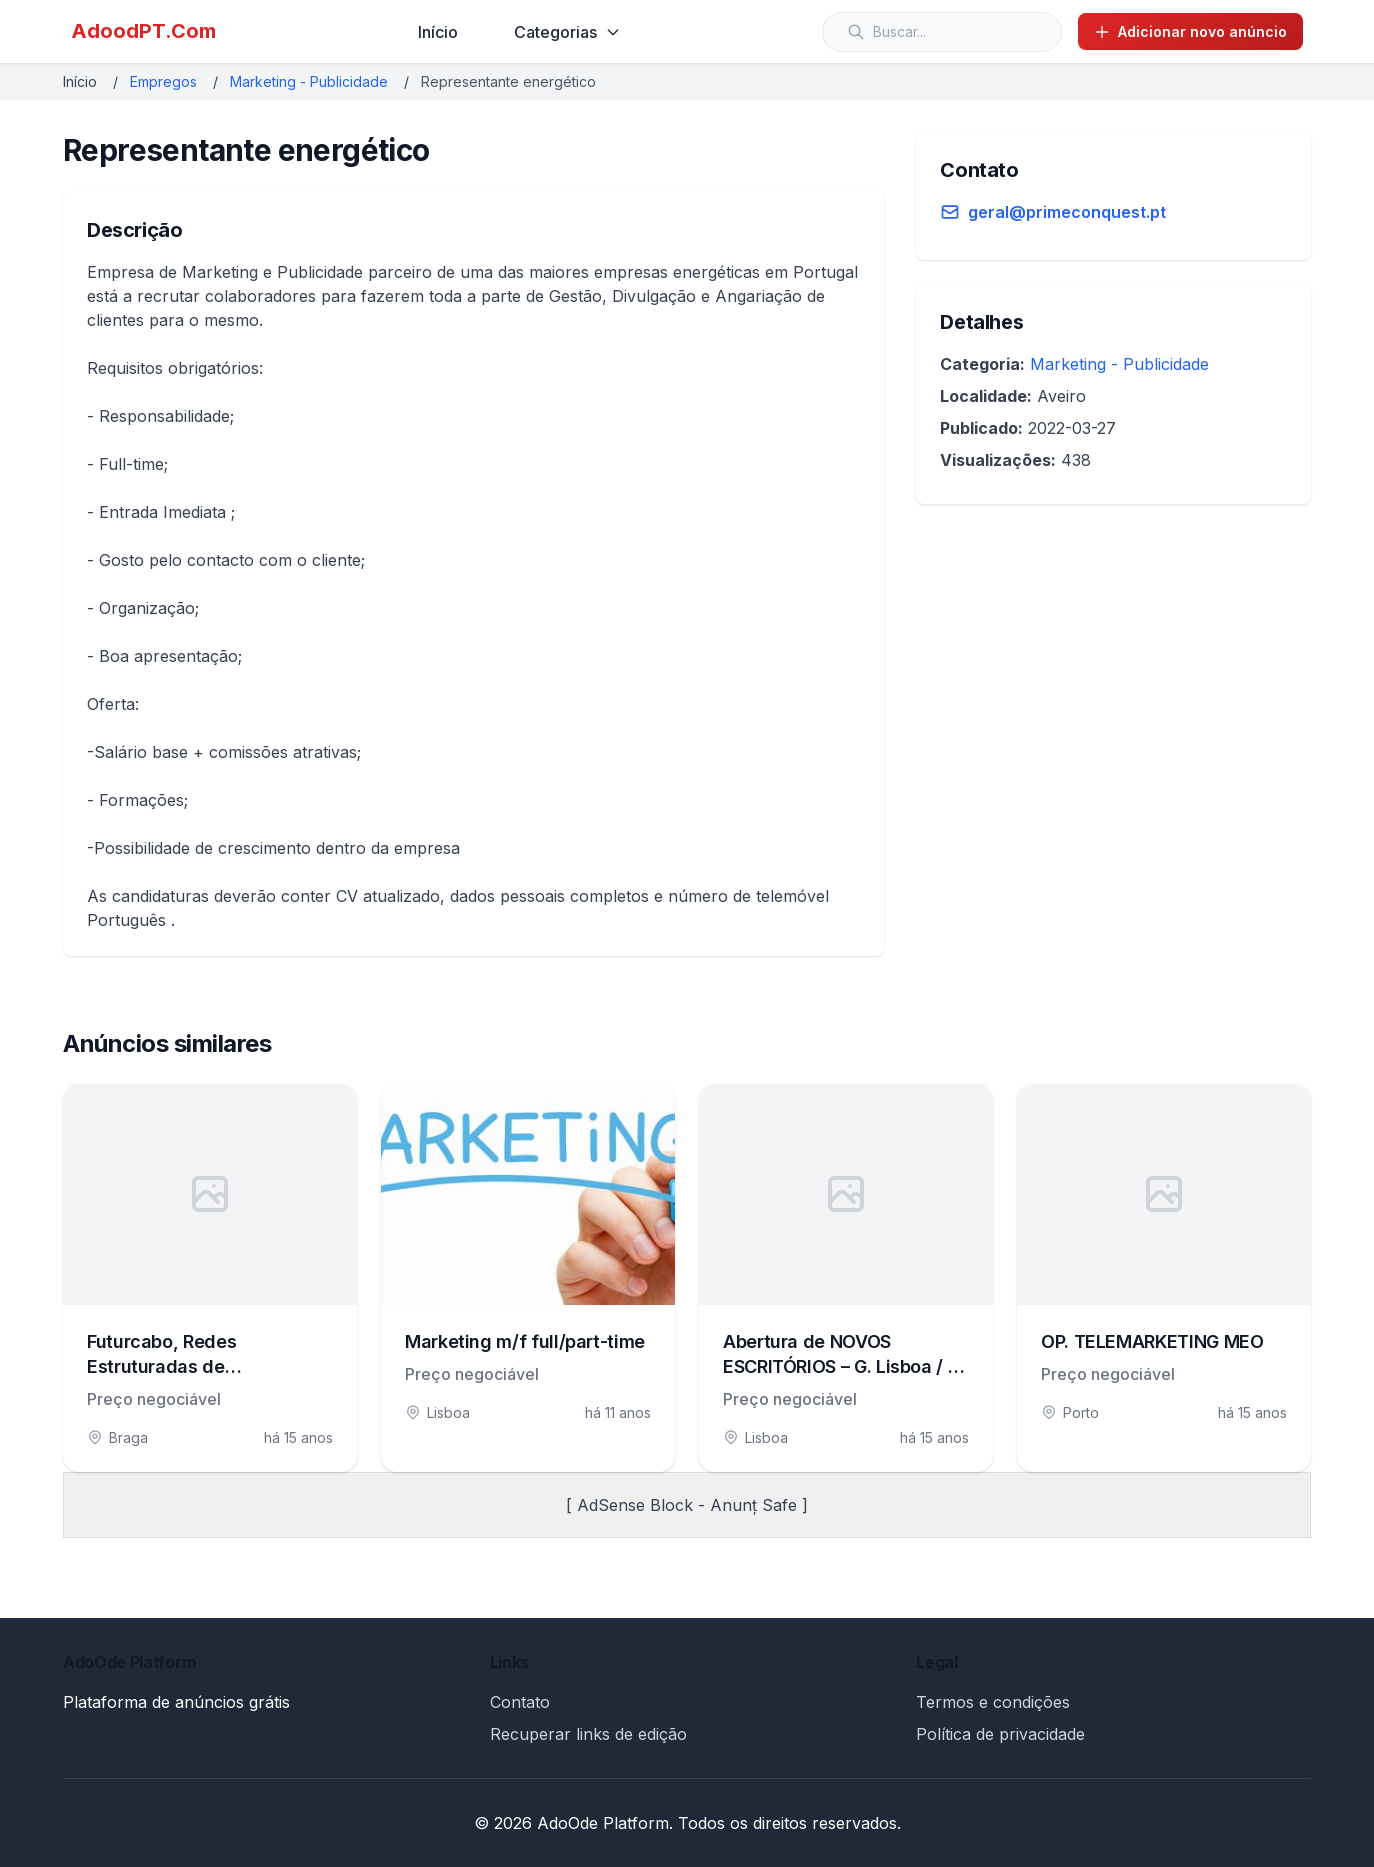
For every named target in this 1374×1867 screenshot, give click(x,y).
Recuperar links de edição (588, 1734)
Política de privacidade (1000, 1734)
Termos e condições (993, 1702)
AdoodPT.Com (143, 31)
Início (438, 32)
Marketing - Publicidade (309, 81)
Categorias (567, 32)
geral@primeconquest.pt (1067, 212)
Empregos (163, 81)
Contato (520, 1702)
